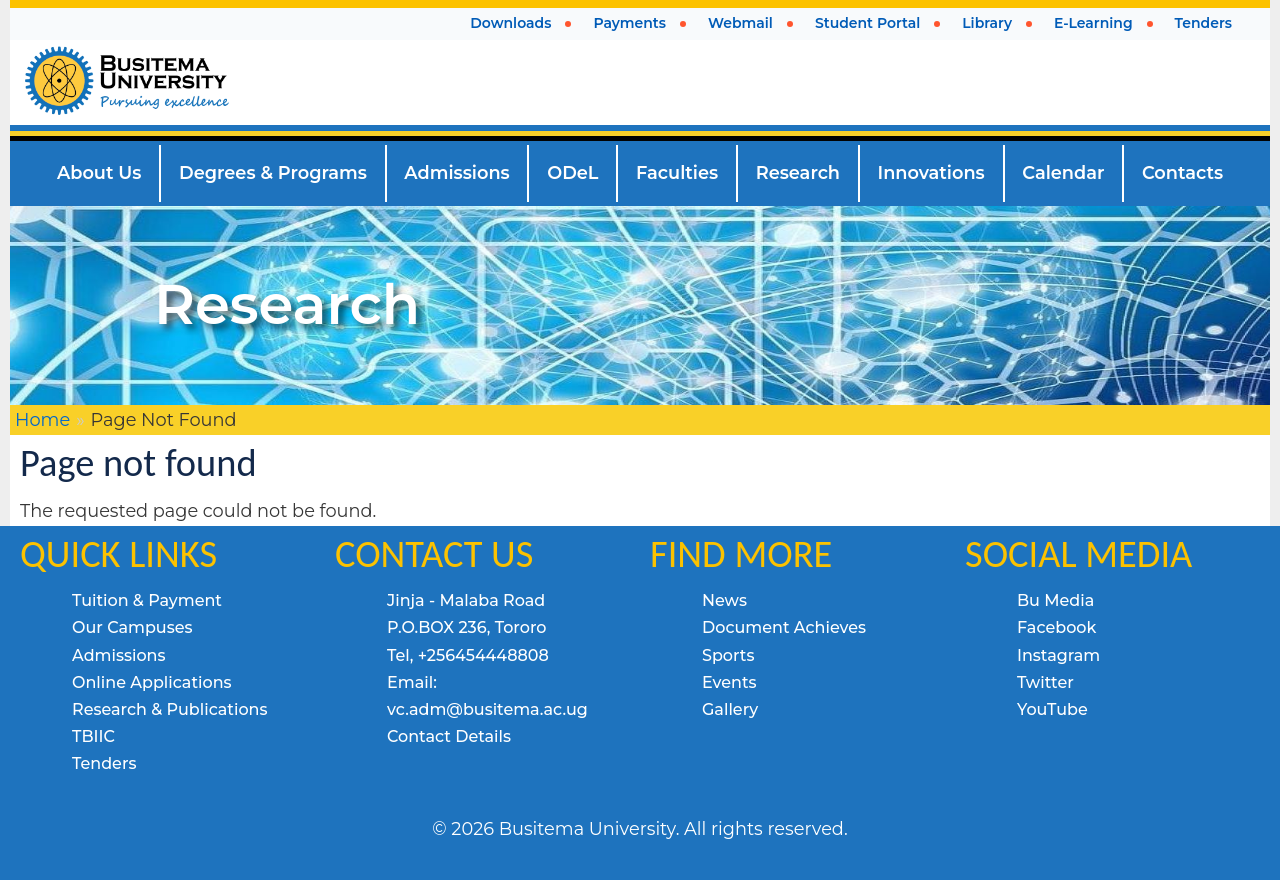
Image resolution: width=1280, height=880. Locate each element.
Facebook (1056, 627)
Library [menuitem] (987, 23)
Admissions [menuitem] (456, 172)
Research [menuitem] (798, 172)
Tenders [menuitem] (1203, 23)
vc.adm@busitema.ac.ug (487, 709)
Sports (728, 655)
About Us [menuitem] (99, 172)
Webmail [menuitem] (740, 23)
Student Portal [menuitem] (867, 23)
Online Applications (152, 682)
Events (729, 682)
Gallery (730, 709)
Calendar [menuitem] (1063, 172)
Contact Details (449, 736)
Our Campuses (132, 627)
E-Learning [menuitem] (1093, 23)
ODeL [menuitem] (572, 172)
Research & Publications (170, 709)
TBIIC (93, 736)
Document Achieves (784, 627)
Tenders (104, 763)
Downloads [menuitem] (510, 23)
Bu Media (1055, 600)
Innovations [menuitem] (931, 172)
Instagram (1058, 655)
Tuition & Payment (147, 600)
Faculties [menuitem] (677, 172)
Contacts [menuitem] (1182, 172)
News (724, 600)
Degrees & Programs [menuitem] (273, 172)
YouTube (1052, 709)
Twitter (1045, 682)
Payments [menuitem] (629, 23)
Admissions (119, 655)
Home (42, 419)
